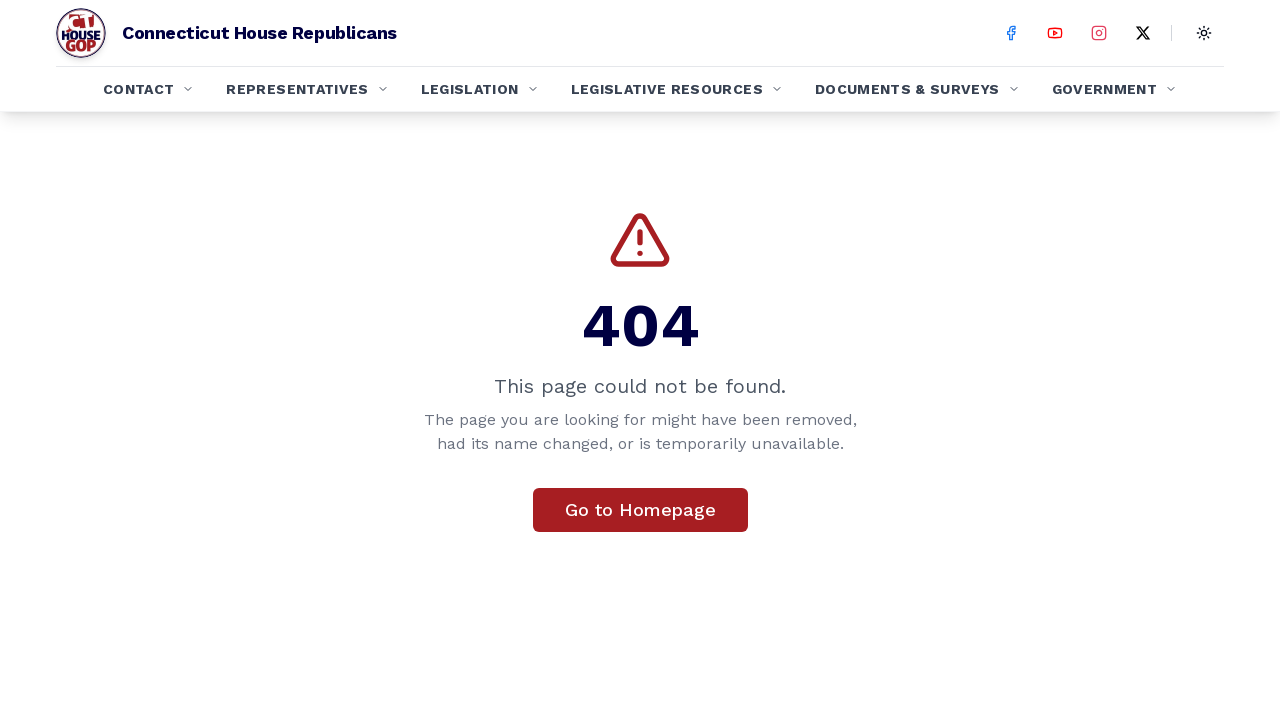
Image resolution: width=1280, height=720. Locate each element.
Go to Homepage (640, 509)
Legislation (480, 89)
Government (1115, 89)
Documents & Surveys (917, 89)
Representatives (307, 89)
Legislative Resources (677, 89)
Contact (148, 89)
